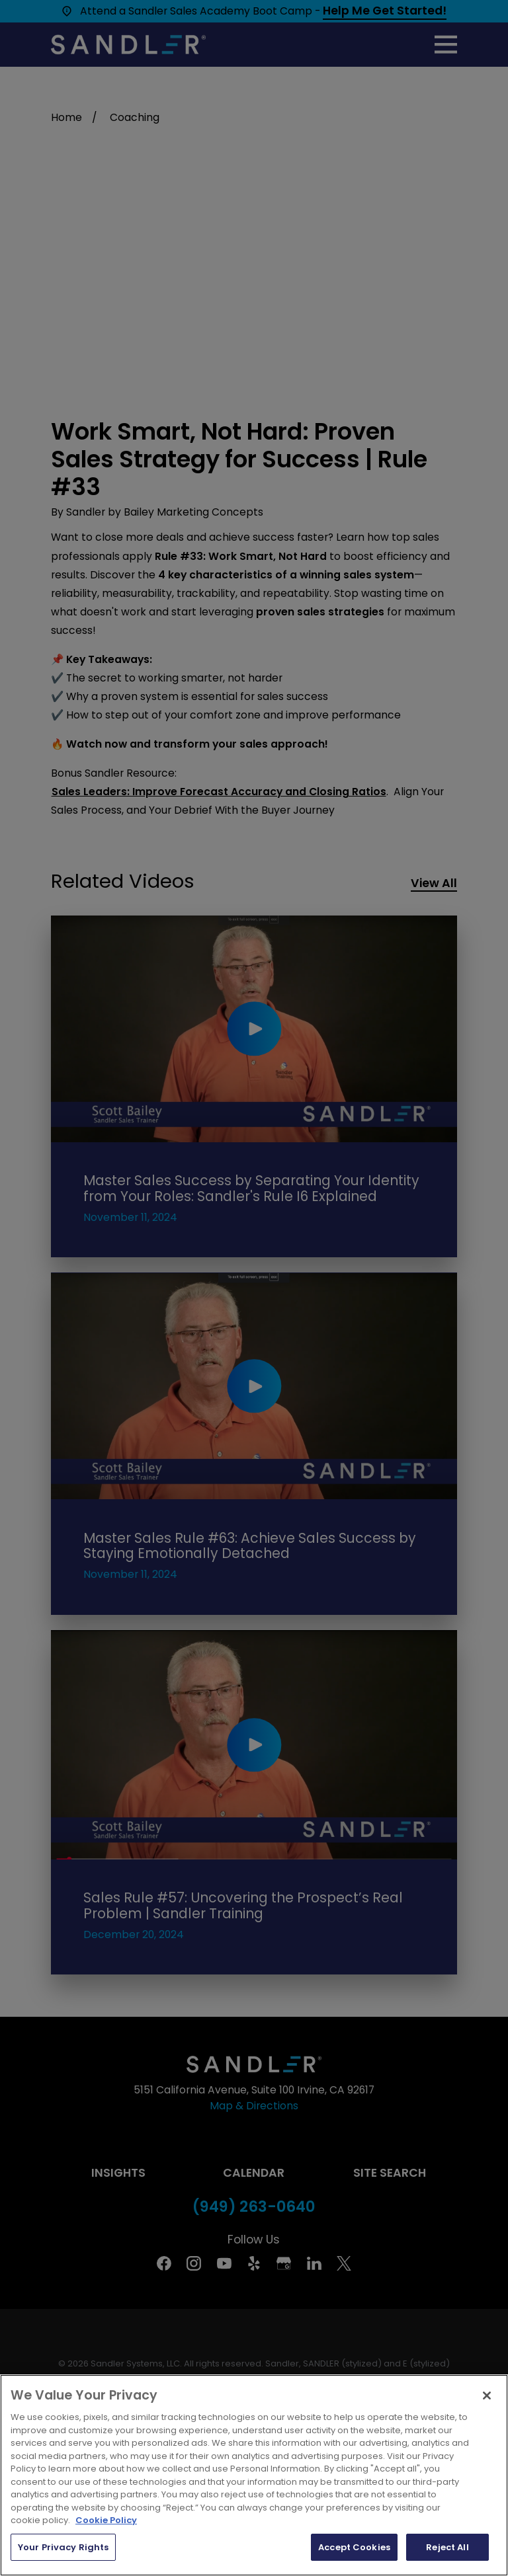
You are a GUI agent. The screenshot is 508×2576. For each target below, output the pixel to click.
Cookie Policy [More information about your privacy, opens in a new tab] (106, 2520)
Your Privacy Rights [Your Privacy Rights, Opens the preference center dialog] (63, 2547)
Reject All (447, 2547)
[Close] (486, 2395)
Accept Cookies (354, 2547)
